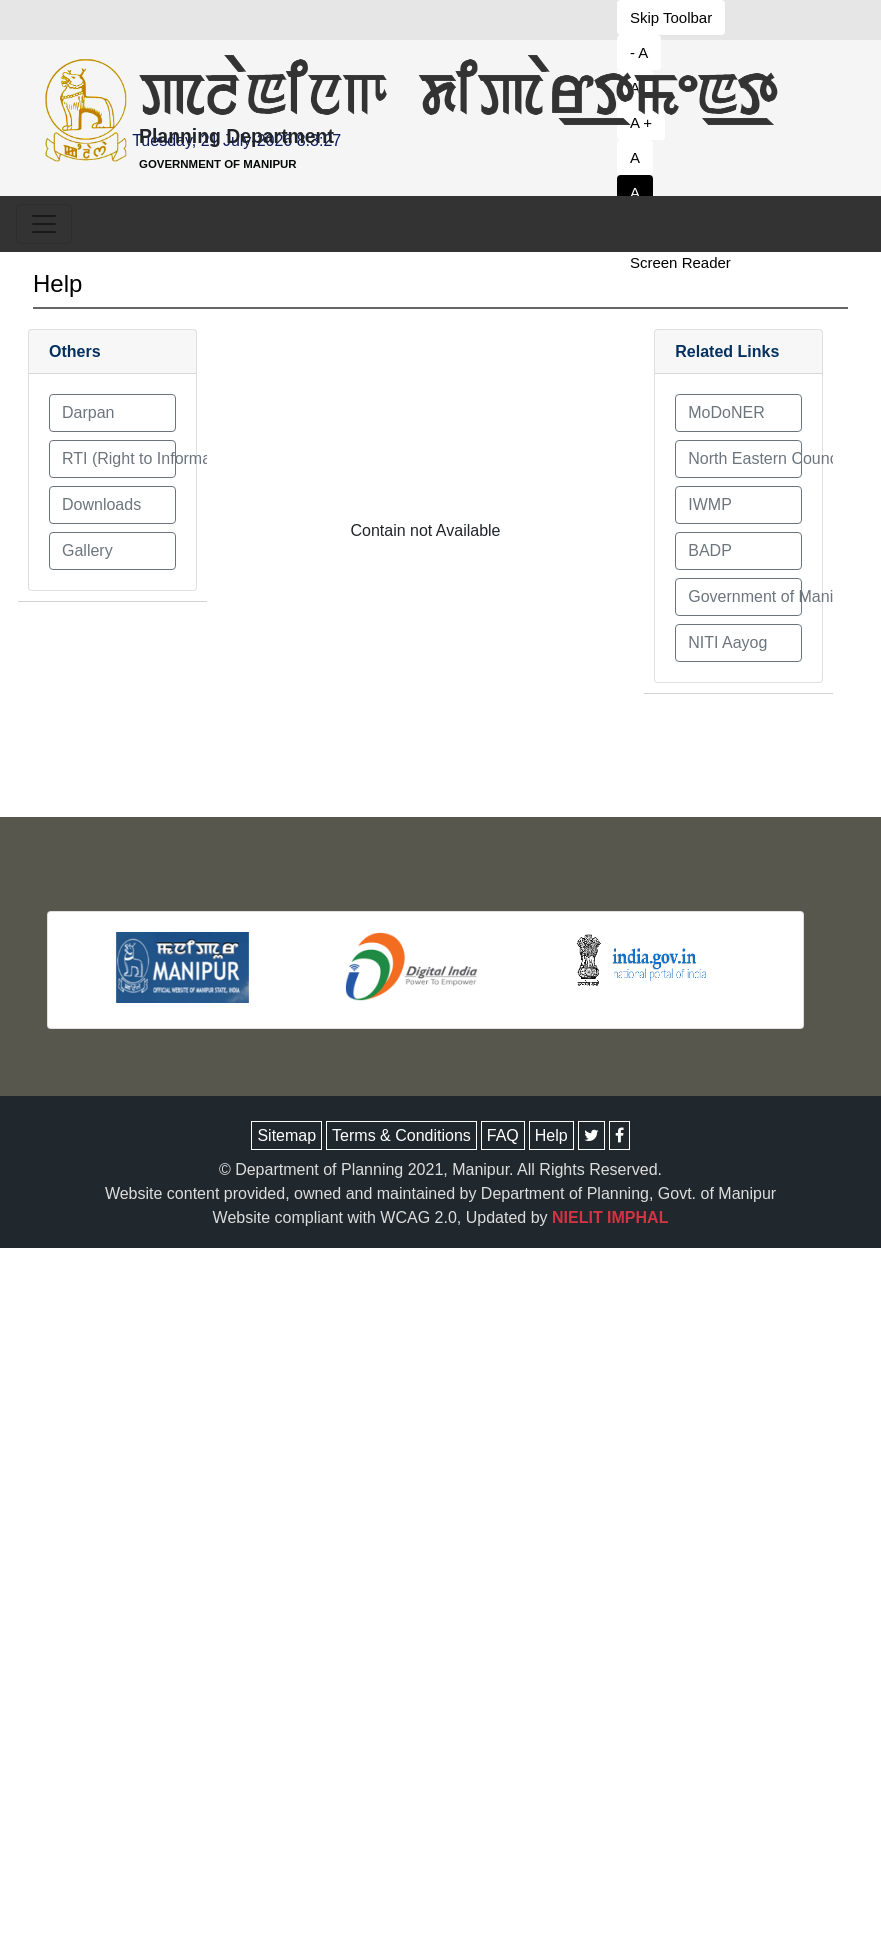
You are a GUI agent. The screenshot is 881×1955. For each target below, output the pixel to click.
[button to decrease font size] (683, 17)
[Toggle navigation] (44, 224)
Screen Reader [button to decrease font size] (680, 262)
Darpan (88, 412)
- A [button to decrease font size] (639, 52)
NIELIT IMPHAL (610, 1217)
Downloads (101, 504)
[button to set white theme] (683, 192)
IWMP (710, 504)
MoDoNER (726, 412)
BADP (710, 550)
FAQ (503, 1135)
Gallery (87, 550)
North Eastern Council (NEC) (745, 458)
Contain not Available (425, 530)
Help (57, 283)
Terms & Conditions (401, 1135)
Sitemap (286, 1135)
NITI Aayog (727, 642)
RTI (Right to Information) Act (119, 458)
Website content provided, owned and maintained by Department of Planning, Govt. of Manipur (440, 1193)
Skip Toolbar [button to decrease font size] (671, 17)
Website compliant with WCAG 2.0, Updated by (441, 1217)
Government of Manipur (745, 596)
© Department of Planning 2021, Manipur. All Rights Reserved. (440, 1169)
